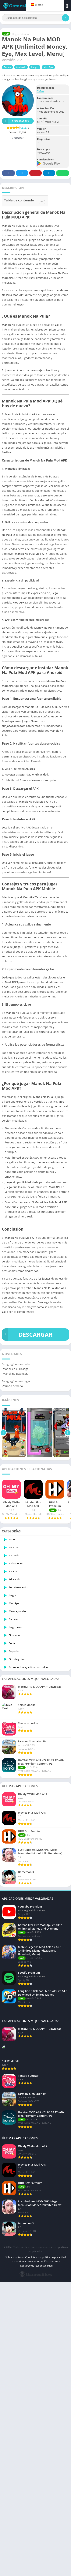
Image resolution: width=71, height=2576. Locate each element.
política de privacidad (54, 2571)
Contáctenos (32, 2571)
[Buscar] (35, 17)
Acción (25, 34)
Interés (35, 173)
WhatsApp (63, 173)
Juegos (34, 67)
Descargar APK (15, 121)
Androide (21, 67)
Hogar (15, 34)
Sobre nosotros (14, 2571)
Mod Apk (48, 67)
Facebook (8, 173)
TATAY (40, 91)
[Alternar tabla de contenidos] (40, 201)
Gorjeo (22, 173)
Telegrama (49, 173)
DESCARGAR (27, 1334)
